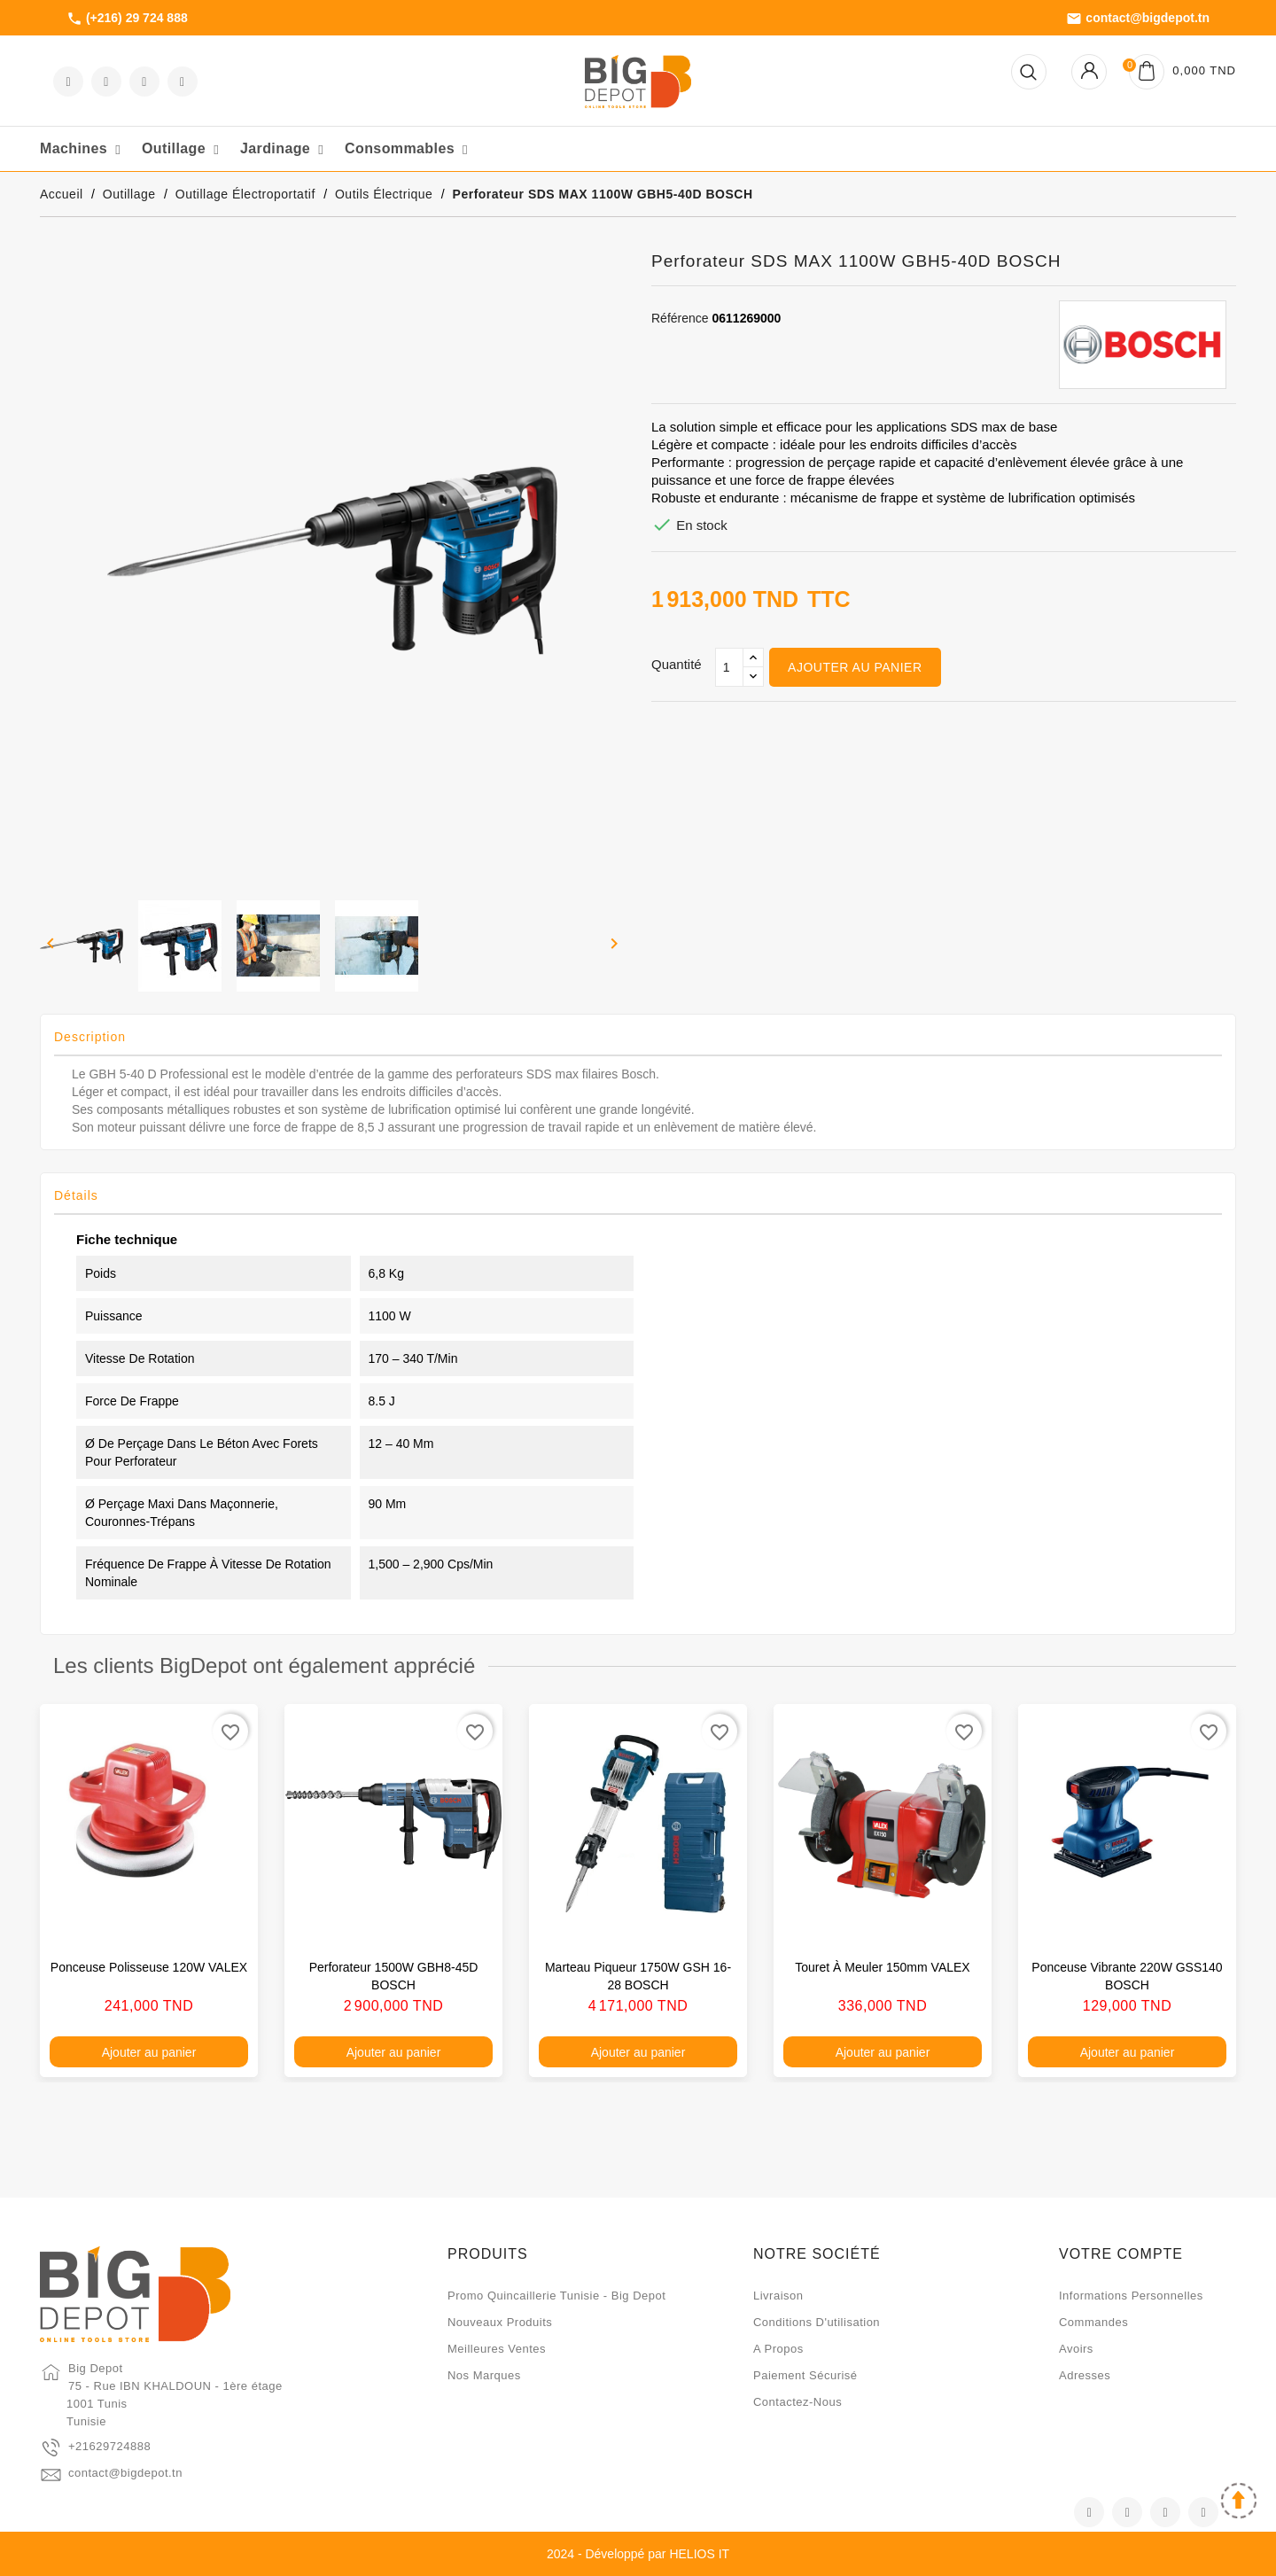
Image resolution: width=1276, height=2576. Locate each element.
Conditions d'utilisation (816, 2322)
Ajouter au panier (855, 667)
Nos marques (484, 2375)
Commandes (1093, 2322)
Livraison (778, 2295)
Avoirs (1076, 2348)
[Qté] (729, 667)
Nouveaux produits (499, 2322)
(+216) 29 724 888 (127, 19)
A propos (778, 2348)
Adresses (1084, 2375)
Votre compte (1121, 2253)
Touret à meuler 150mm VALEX (882, 1967)
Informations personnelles (1131, 2295)
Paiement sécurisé (805, 2375)
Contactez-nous (797, 2402)
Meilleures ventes (496, 2348)
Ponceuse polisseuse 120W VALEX (149, 1967)
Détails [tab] (76, 1195)
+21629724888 (109, 2446)
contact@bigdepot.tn (1138, 19)
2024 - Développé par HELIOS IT (638, 2554)
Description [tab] (90, 1037)
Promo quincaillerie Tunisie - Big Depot (556, 2295)
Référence (680, 318)
